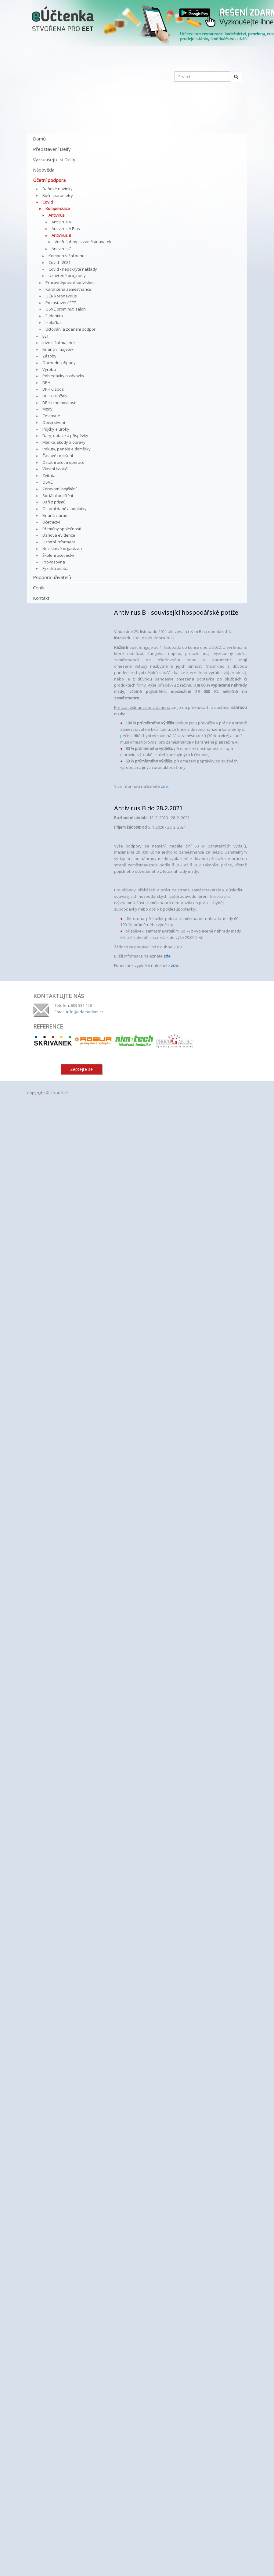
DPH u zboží (53, 389)
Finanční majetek (58, 349)
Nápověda (43, 170)
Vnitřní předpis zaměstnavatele (84, 241)
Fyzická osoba (55, 568)
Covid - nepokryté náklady (73, 269)
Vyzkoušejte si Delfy (54, 159)
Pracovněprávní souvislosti (70, 282)
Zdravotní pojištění (59, 489)
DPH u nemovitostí (59, 402)
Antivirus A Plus (66, 228)
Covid (47, 202)
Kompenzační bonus (68, 255)
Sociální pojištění (57, 495)
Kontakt (41, 598)
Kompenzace (57, 208)
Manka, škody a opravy (63, 442)
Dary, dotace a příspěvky (65, 435)
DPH (46, 382)
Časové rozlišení (57, 455)
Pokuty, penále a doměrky (66, 449)
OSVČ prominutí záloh (65, 309)
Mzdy (47, 409)
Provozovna (53, 562)
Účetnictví (51, 522)
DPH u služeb (54, 396)
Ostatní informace (59, 542)
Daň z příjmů (54, 502)
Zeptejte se (81, 1069)
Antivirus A (61, 222)
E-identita (54, 315)
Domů (39, 139)
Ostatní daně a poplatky (64, 508)
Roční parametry (57, 195)
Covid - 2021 (59, 262)
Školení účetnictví (58, 555)
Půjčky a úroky (55, 429)
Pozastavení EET (60, 302)
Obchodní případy (59, 362)
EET (45, 336)
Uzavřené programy (67, 275)
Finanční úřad (54, 515)
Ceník (38, 587)
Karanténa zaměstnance (68, 289)
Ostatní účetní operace (63, 462)
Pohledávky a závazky (63, 375)
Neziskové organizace (63, 548)
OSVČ (47, 482)
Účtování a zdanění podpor (70, 329)
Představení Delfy (52, 149)
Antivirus (57, 215)
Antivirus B (61, 235)
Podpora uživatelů (52, 577)
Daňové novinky (57, 188)
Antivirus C (61, 248)
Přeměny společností (61, 528)
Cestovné (51, 415)
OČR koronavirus (61, 296)
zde (164, 786)
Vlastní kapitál (55, 468)
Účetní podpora (49, 180)
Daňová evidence (58, 535)
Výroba (49, 369)
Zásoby (49, 356)
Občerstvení (53, 422)
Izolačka (53, 322)
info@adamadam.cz (84, 1011)
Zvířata (49, 475)
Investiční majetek (59, 342)
